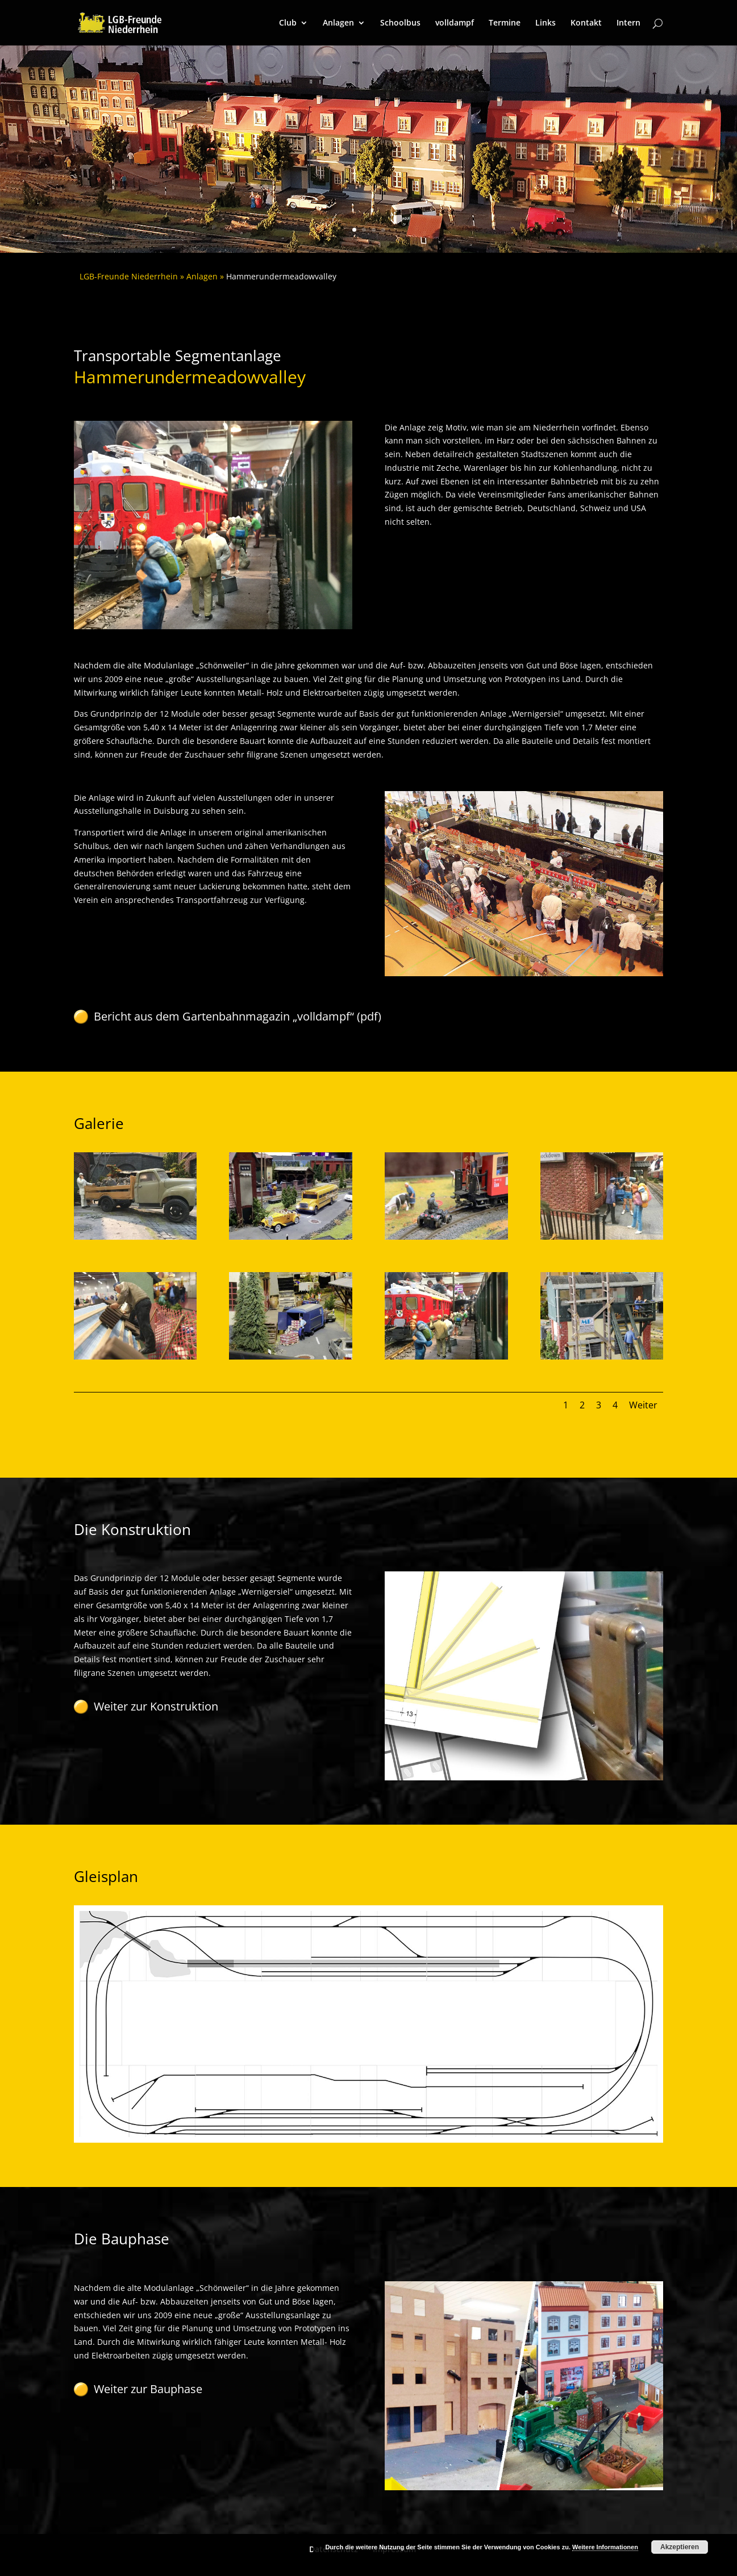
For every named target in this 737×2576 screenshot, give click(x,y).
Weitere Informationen (605, 2547)
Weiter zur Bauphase (148, 2389)
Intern (628, 23)
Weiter (643, 1405)
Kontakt (586, 23)
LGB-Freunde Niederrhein (129, 276)
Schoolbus (400, 23)
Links (545, 23)
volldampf (454, 23)
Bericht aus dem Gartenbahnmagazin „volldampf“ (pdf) (237, 1016)
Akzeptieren (679, 2547)
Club (288, 23)
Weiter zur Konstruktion (156, 1706)
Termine (505, 23)
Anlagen (338, 23)
